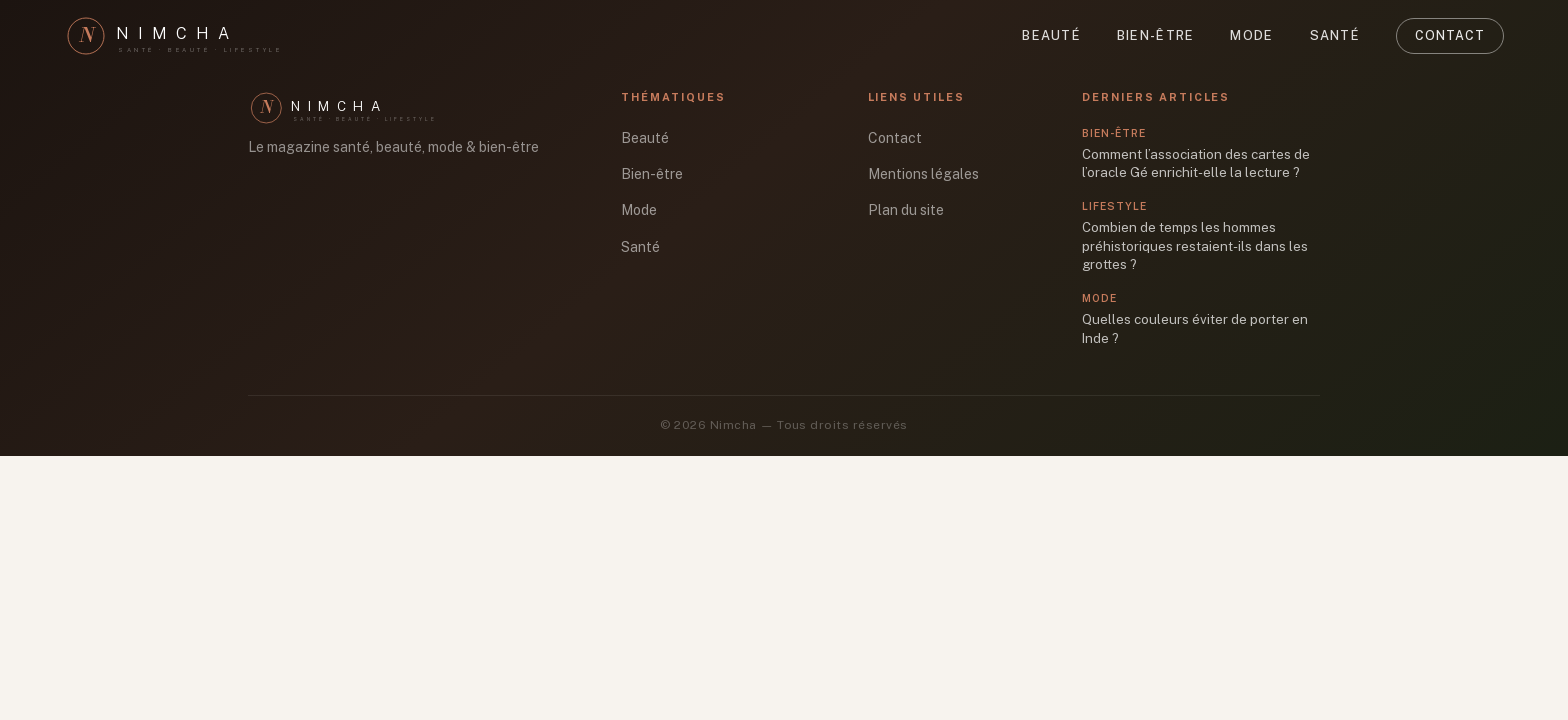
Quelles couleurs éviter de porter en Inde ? (1195, 328)
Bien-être (1156, 35)
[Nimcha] (184, 36)
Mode (1251, 35)
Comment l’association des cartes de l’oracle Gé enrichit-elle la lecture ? (1196, 163)
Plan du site (906, 210)
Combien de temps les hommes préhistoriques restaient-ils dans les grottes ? (1195, 245)
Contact (1450, 35)
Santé (1335, 35)
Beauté (1051, 35)
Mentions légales (923, 174)
